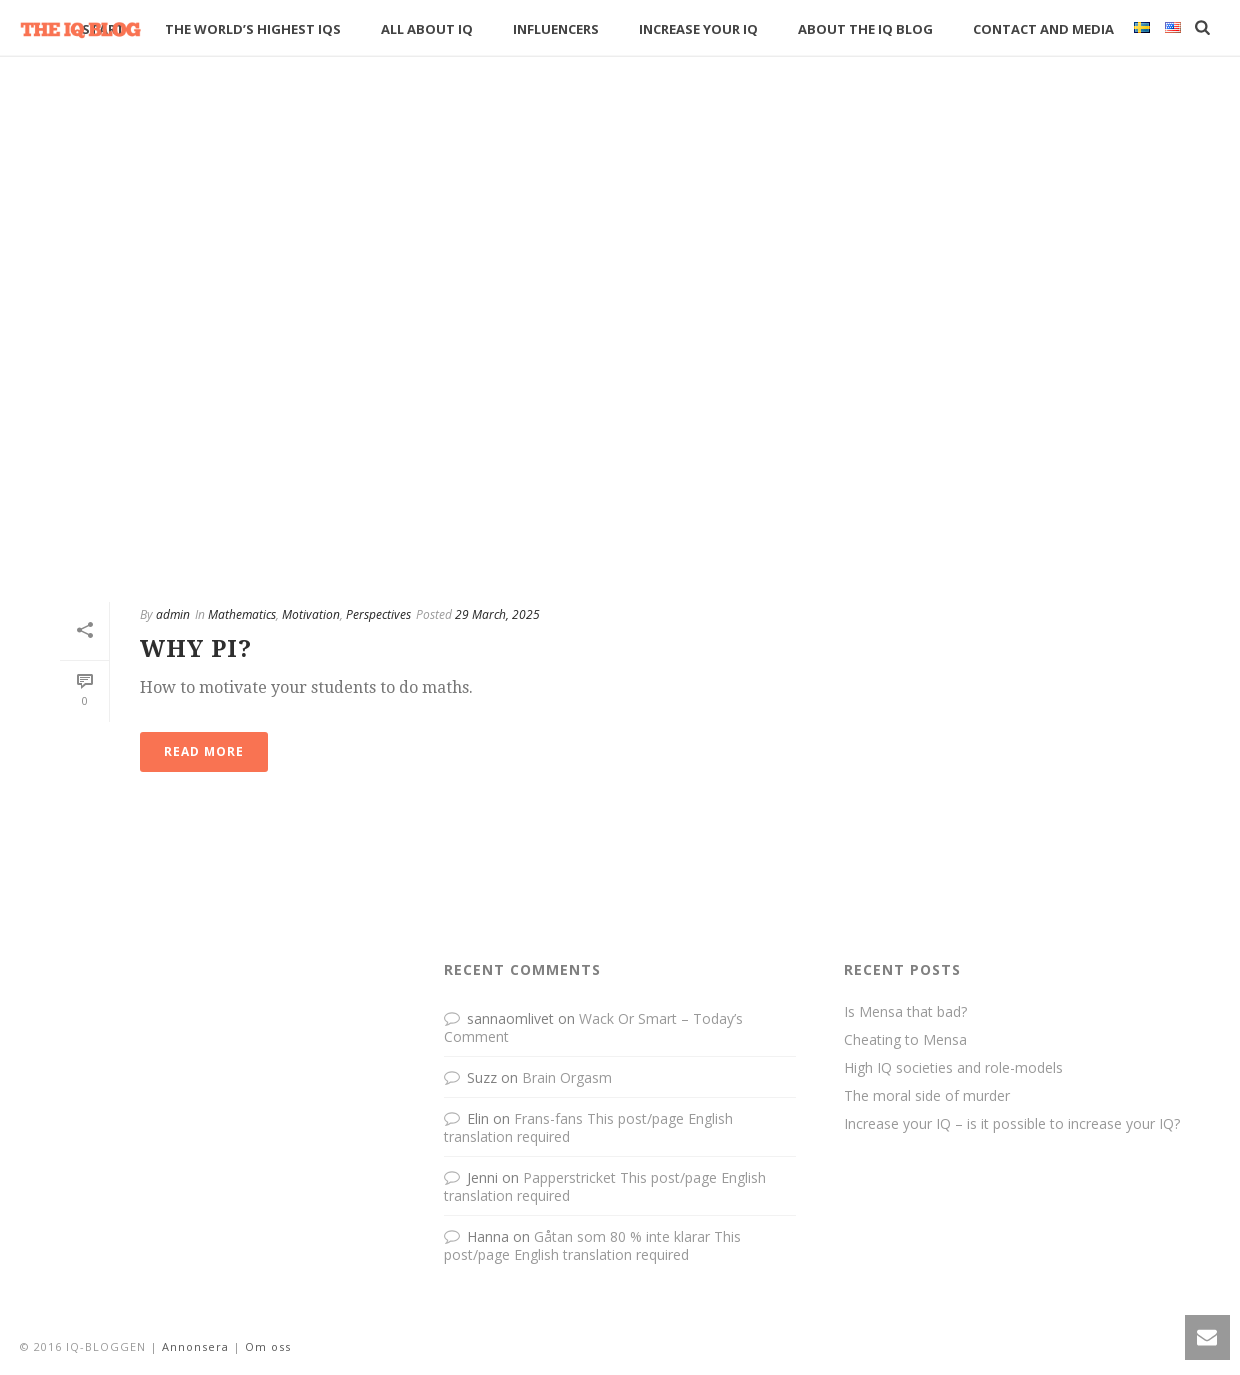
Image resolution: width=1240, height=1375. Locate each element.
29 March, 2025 (497, 614)
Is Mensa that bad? (905, 1012)
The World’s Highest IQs (253, 29)
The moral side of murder (927, 1096)
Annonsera (195, 1346)
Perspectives (378, 614)
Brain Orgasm (567, 1077)
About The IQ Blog (865, 29)
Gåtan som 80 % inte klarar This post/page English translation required (592, 1245)
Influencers (556, 29)
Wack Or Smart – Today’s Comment (593, 1027)
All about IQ (427, 29)
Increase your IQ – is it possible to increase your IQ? (1012, 1124)
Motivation (311, 614)
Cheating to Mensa (905, 1040)
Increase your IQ (698, 29)
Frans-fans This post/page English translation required (588, 1127)
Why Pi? (196, 649)
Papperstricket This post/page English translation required (605, 1186)
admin (173, 614)
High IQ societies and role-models (953, 1068)
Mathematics (242, 614)
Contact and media (1043, 29)
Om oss (268, 1346)
